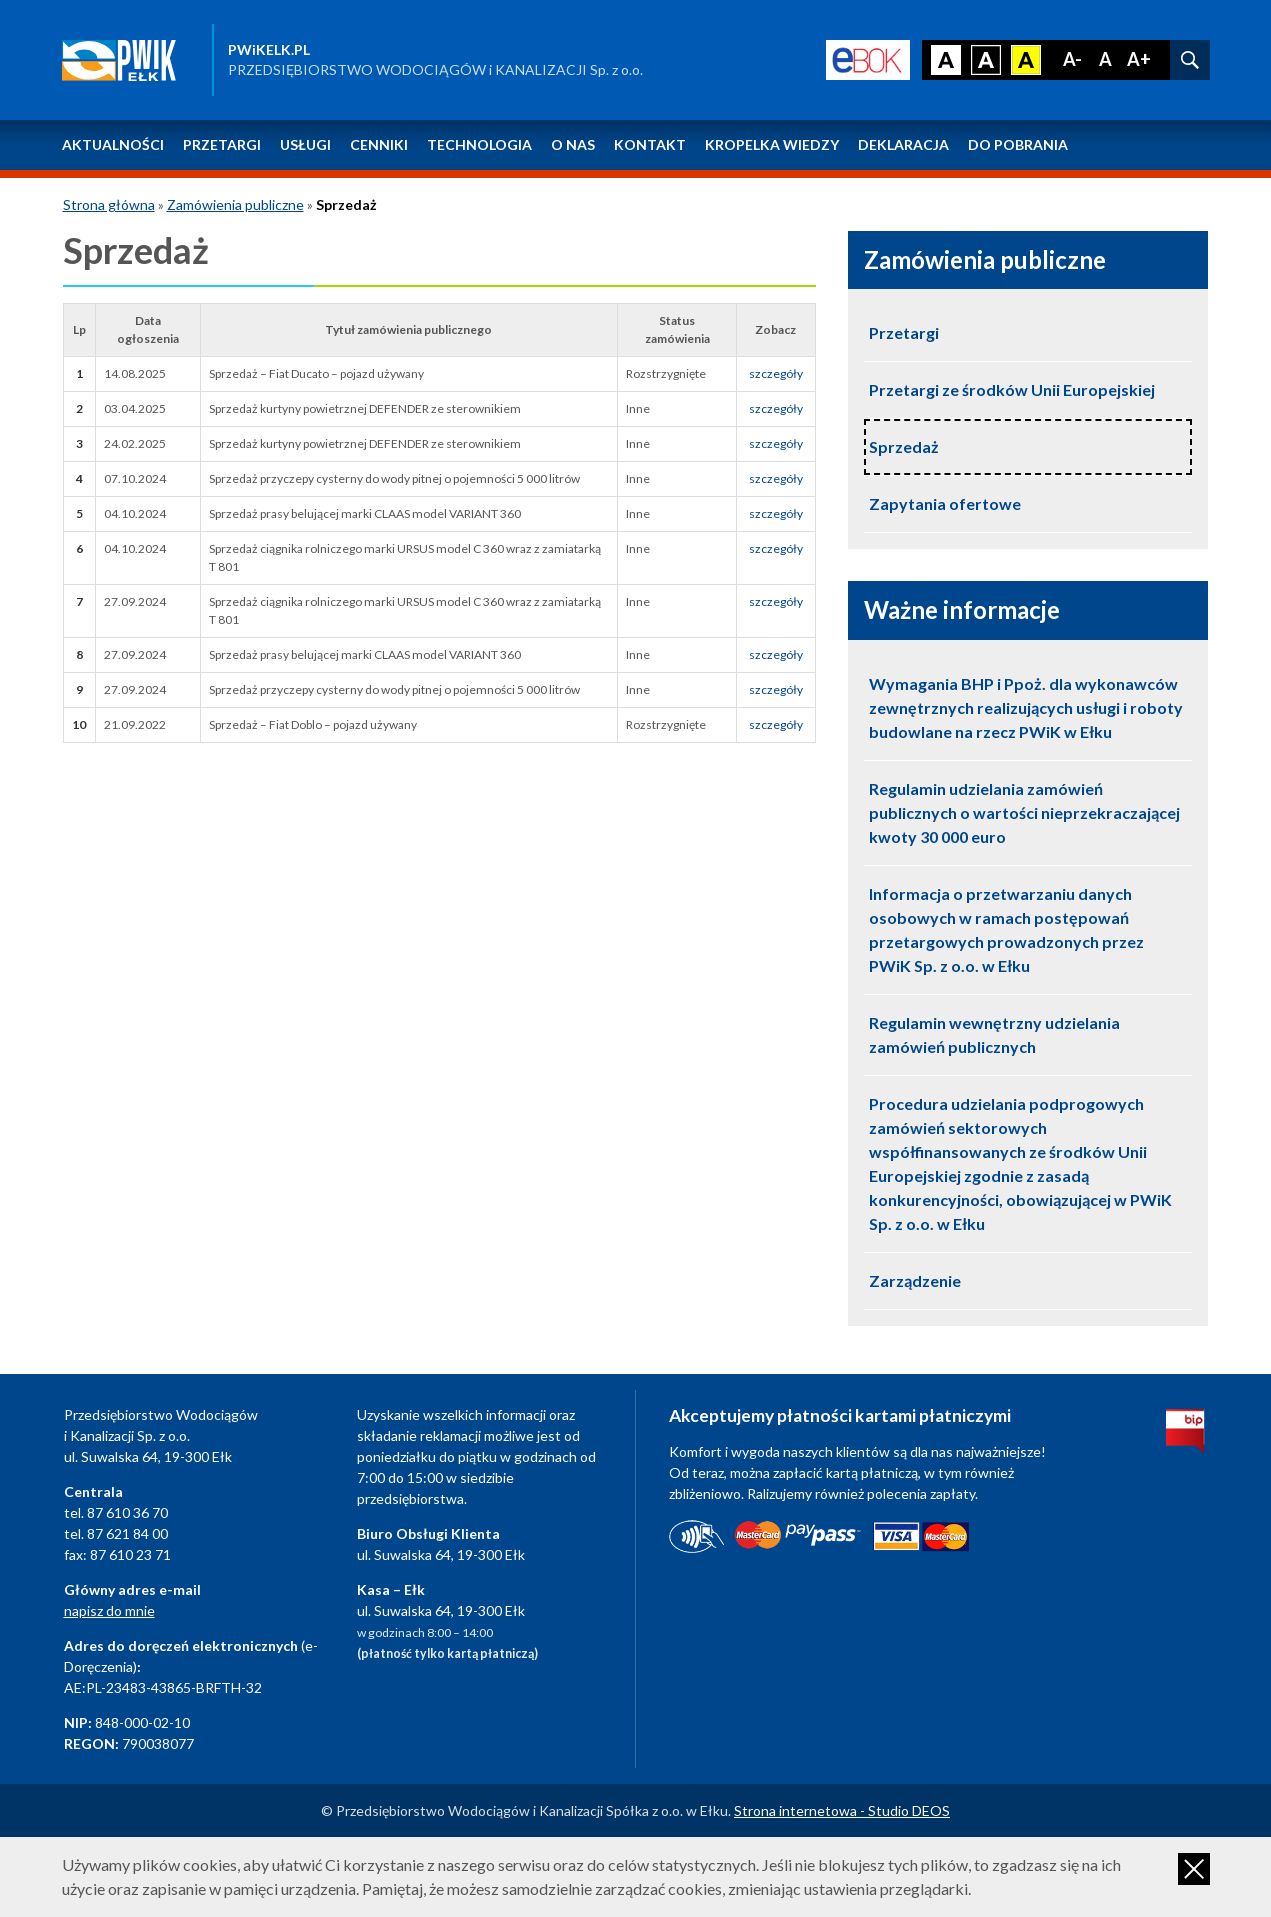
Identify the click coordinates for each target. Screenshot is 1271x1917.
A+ (1139, 59)
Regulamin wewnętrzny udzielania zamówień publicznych (994, 1034)
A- (1072, 59)
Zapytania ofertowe (945, 503)
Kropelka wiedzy (772, 144)
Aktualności (113, 144)
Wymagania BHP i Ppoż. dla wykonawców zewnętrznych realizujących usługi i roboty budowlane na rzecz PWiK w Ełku (1026, 707)
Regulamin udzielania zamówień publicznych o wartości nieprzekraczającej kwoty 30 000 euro (1024, 812)
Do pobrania (1018, 144)
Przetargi (222, 144)
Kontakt (650, 144)
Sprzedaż (904, 446)
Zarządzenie (915, 1280)
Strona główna (109, 204)
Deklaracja (903, 144)
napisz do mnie (109, 1610)
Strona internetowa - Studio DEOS (842, 1810)
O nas (573, 144)
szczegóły (776, 373)
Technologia (479, 144)
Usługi (305, 144)
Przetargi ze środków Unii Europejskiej (1012, 389)
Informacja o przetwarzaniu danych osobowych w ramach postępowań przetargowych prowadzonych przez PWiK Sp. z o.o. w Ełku (1006, 929)
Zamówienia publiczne (235, 204)
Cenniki (379, 144)
